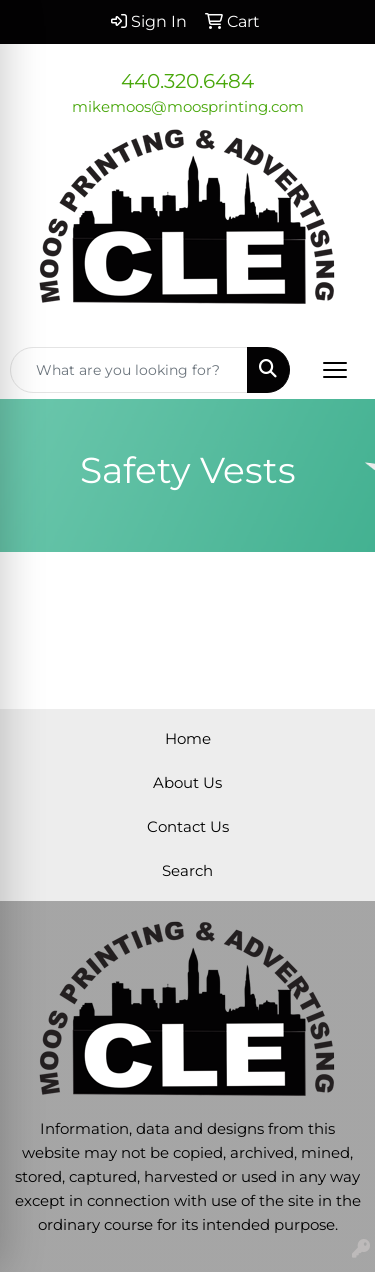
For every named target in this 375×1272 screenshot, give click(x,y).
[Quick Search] (129, 370)
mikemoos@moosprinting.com (188, 107)
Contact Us (188, 827)
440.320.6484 (187, 81)
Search (187, 871)
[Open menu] (335, 370)
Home (188, 739)
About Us (187, 783)
